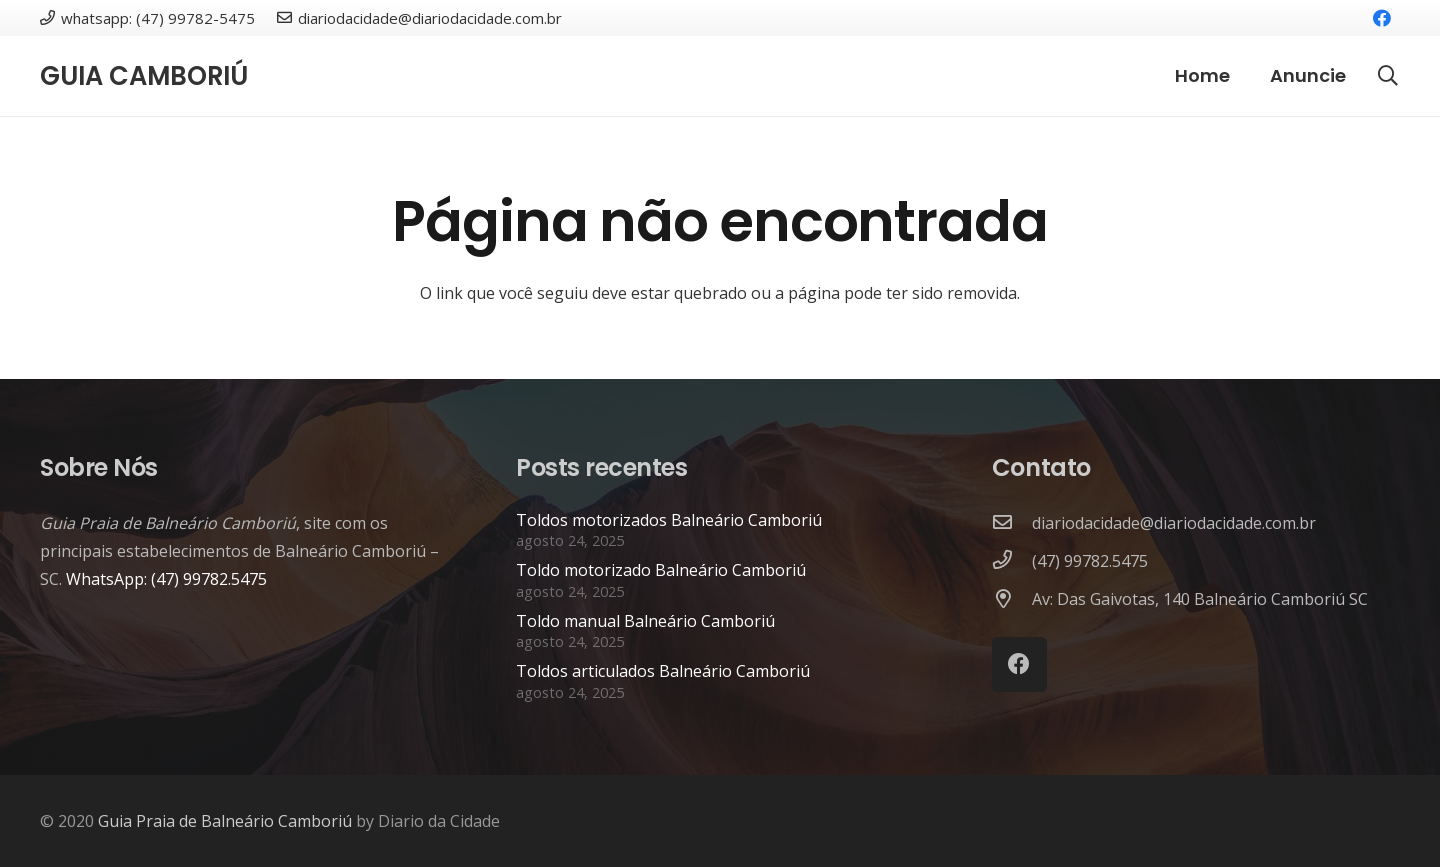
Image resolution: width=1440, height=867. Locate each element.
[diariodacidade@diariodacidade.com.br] (1012, 523)
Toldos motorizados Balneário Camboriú (669, 520)
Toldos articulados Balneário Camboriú (663, 671)
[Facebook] (1382, 18)
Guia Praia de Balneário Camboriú (225, 821)
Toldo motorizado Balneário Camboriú (661, 570)
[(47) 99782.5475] (1012, 561)
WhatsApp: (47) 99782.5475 (166, 579)
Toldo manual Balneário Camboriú (645, 621)
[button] (1388, 76)
